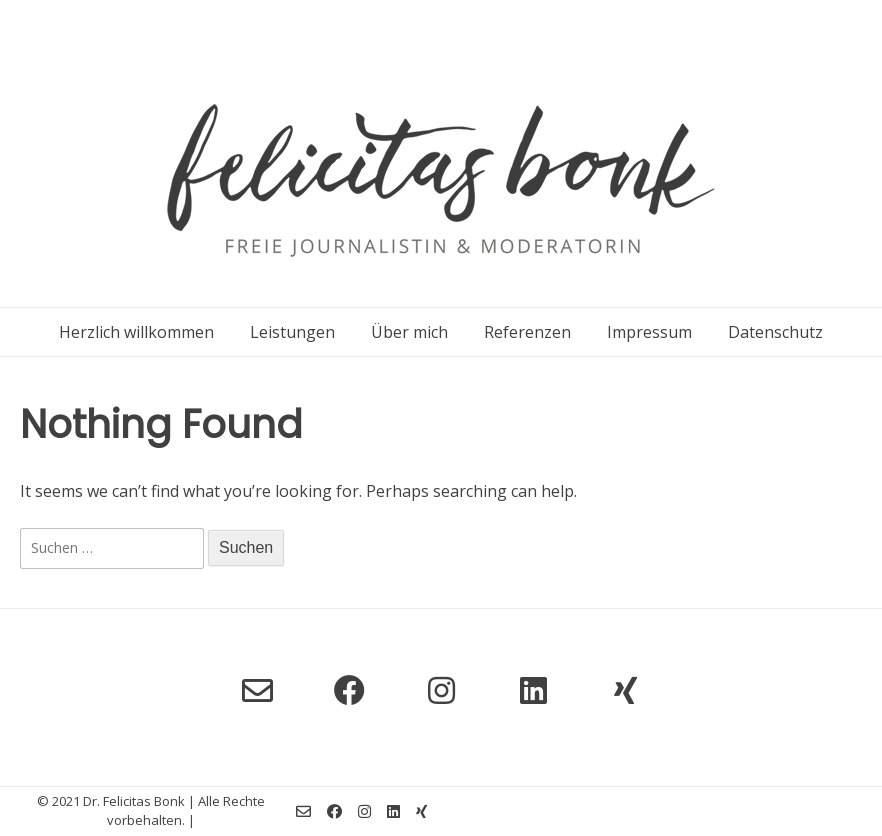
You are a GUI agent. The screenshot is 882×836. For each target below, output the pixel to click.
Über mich (409, 332)
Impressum (649, 332)
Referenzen (527, 332)
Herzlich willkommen (136, 332)
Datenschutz (775, 332)
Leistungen (292, 332)
